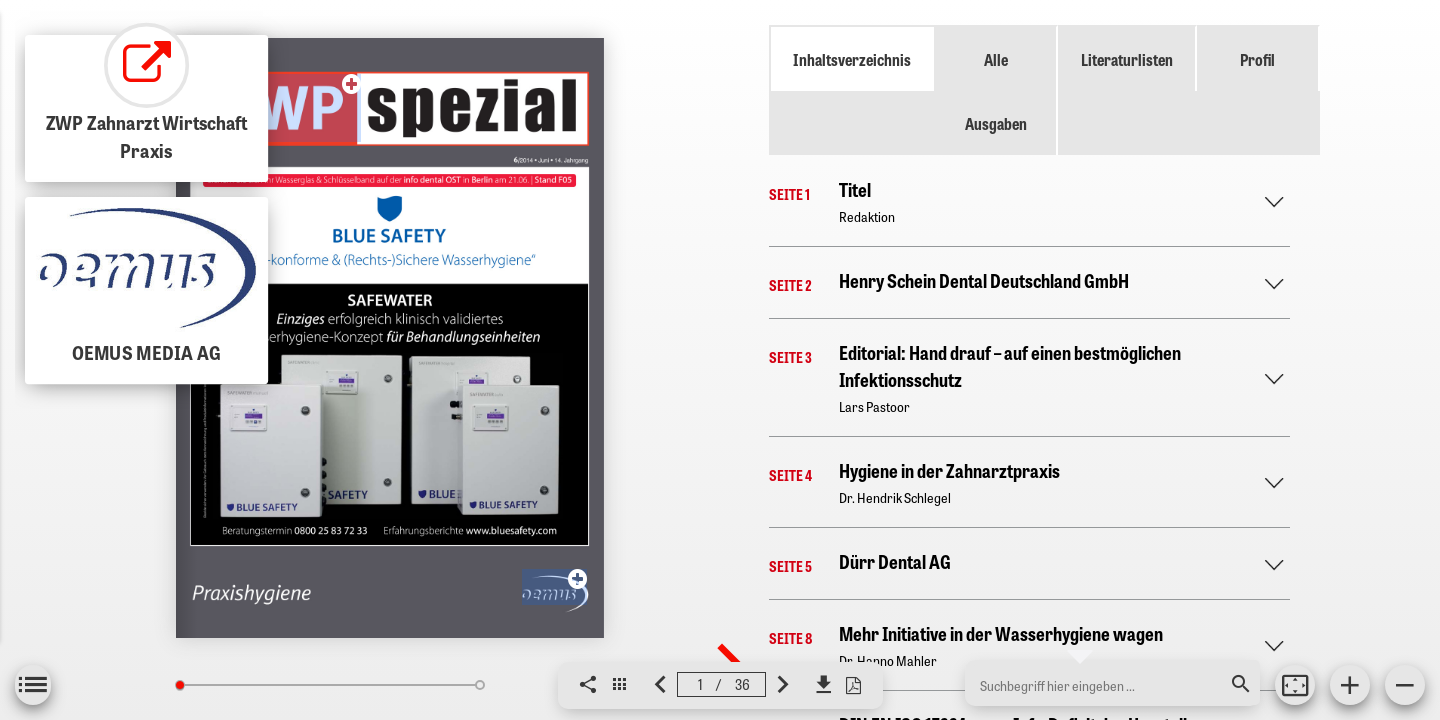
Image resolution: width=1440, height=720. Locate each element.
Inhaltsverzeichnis (852, 59)
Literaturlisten (1127, 59)
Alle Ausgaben (996, 91)
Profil (1257, 59)
